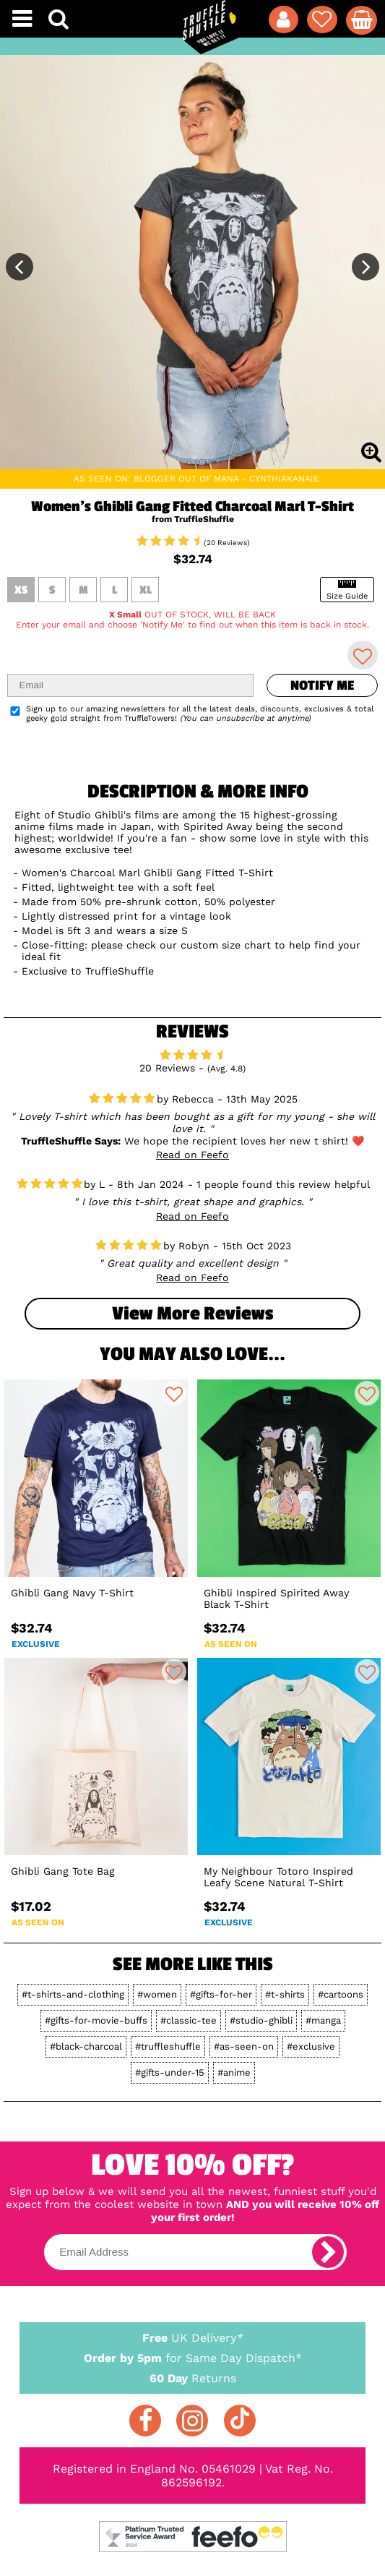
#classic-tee (188, 2020)
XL (145, 590)
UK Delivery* (193, 2337)
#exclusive (311, 2046)
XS (20, 590)
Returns (193, 2377)
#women (157, 1994)
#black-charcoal (86, 2046)
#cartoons (340, 1994)
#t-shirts (285, 1994)
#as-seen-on (244, 2046)
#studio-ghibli (261, 2020)
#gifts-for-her (221, 1994)
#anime (234, 2072)
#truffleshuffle (168, 2046)
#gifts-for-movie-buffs (96, 2020)
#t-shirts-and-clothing (73, 1994)
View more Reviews (192, 1314)
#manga (323, 2020)
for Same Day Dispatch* (193, 2355)
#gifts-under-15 (169, 2072)
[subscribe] (328, 2252)
